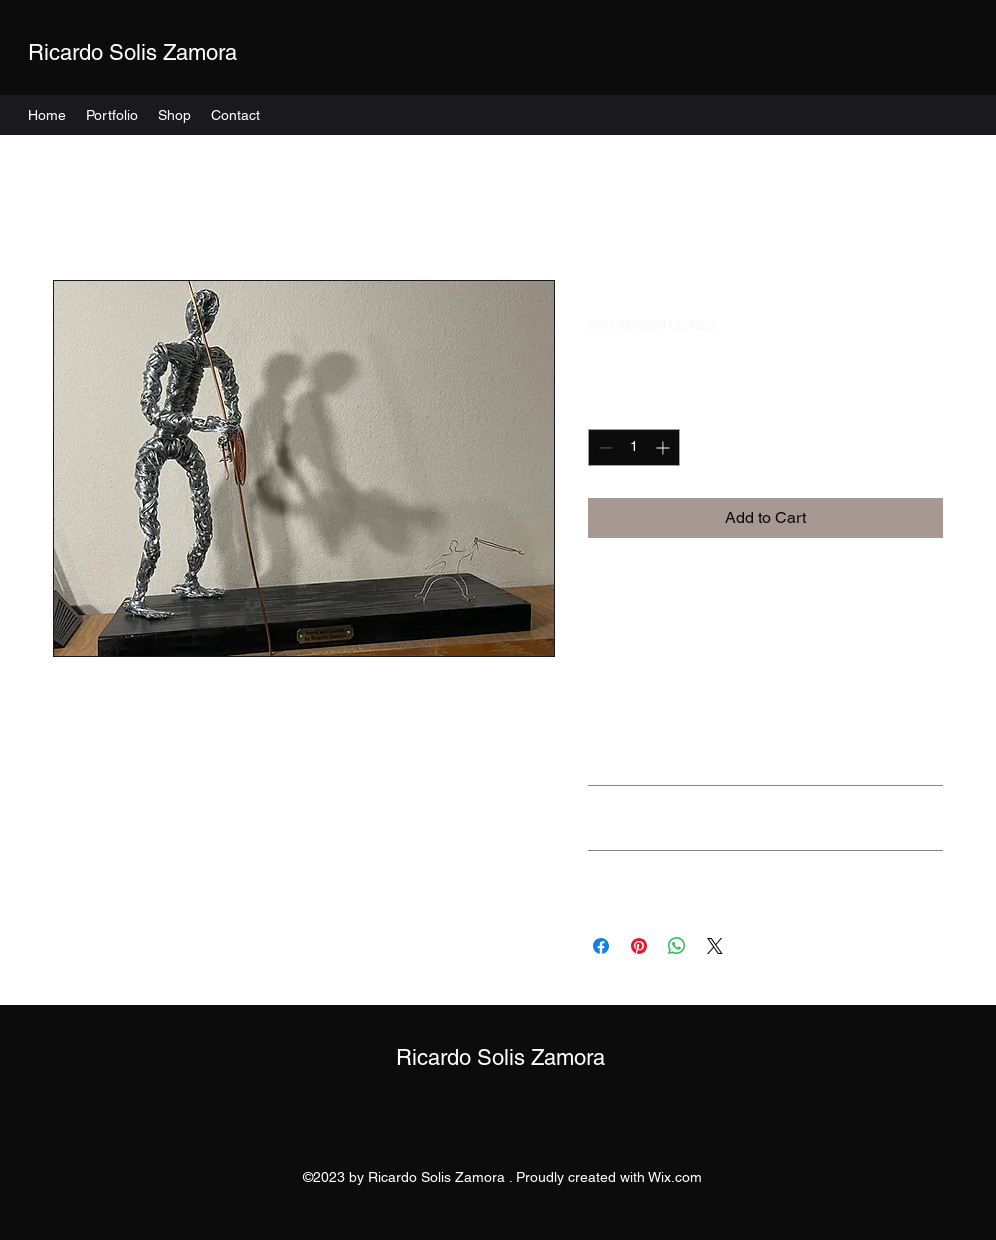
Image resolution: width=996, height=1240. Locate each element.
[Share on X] (715, 946)
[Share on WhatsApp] (677, 946)
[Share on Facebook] (601, 946)
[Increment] (664, 447)
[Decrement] (603, 447)
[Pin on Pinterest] (639, 946)
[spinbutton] (634, 447)
